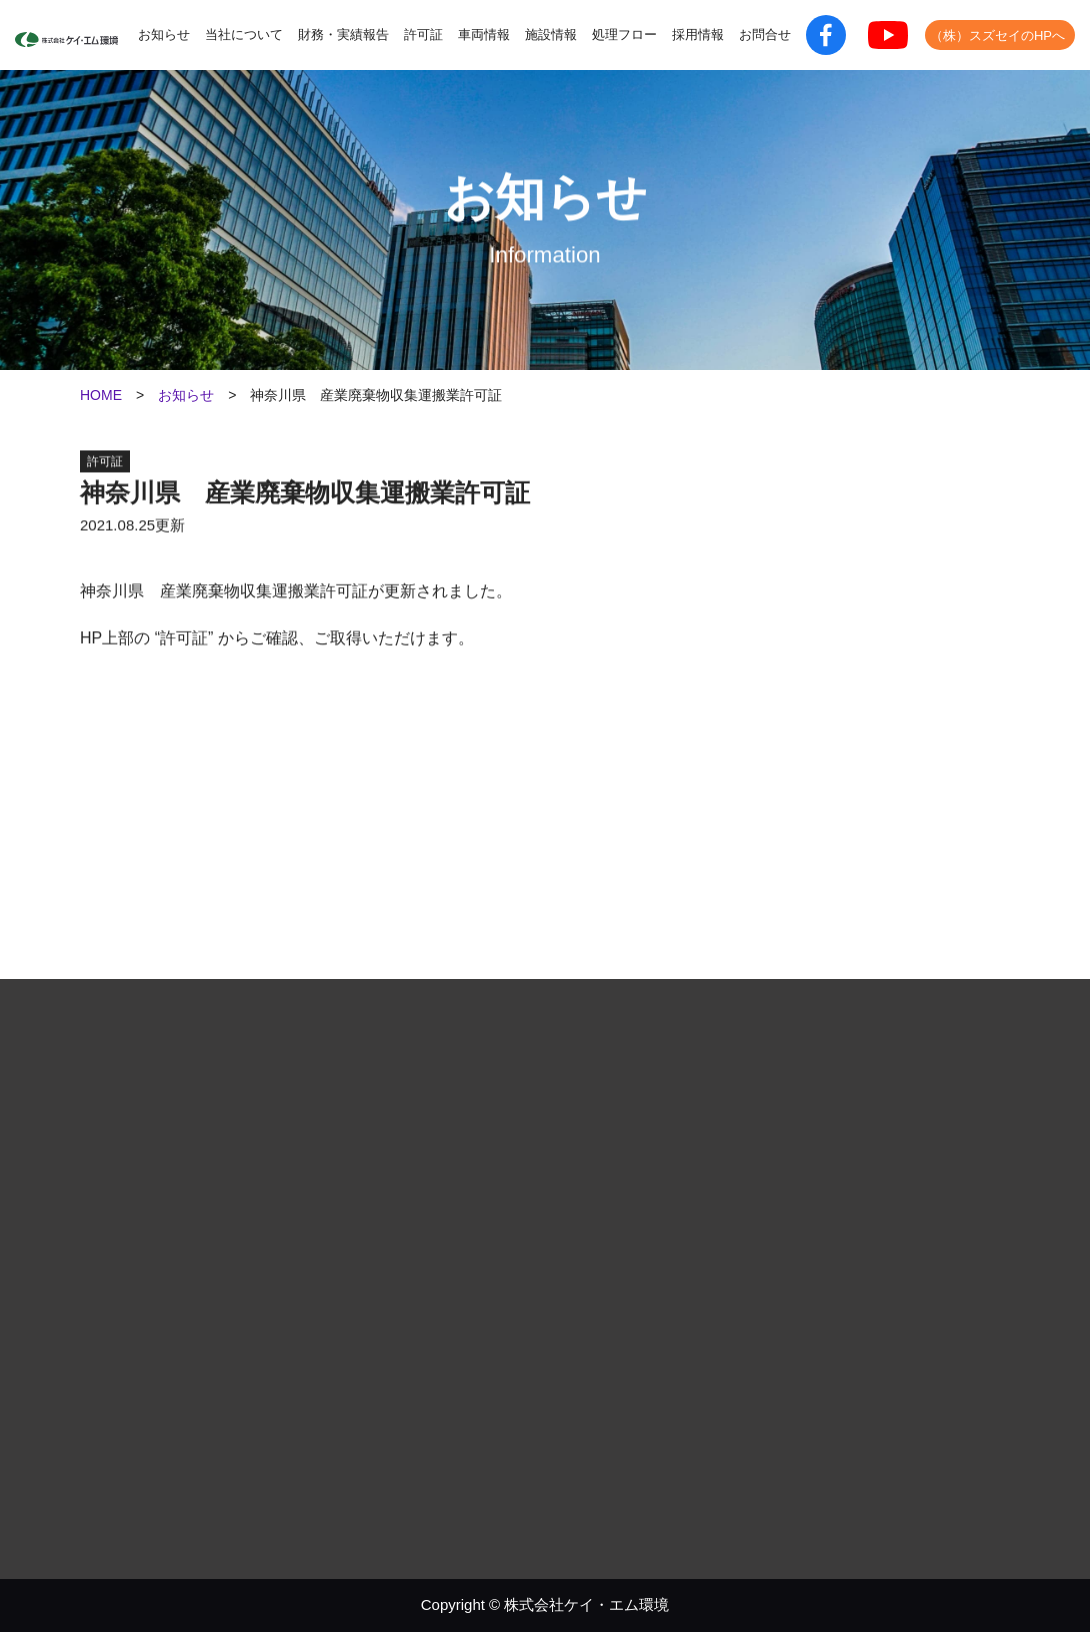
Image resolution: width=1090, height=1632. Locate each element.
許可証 (423, 34)
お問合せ (765, 34)
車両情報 (484, 34)
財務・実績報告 (343, 34)
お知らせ (164, 34)
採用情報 (698, 34)
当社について (244, 34)
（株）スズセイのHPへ (997, 35)
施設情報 (551, 34)
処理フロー (624, 34)
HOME (101, 395)
